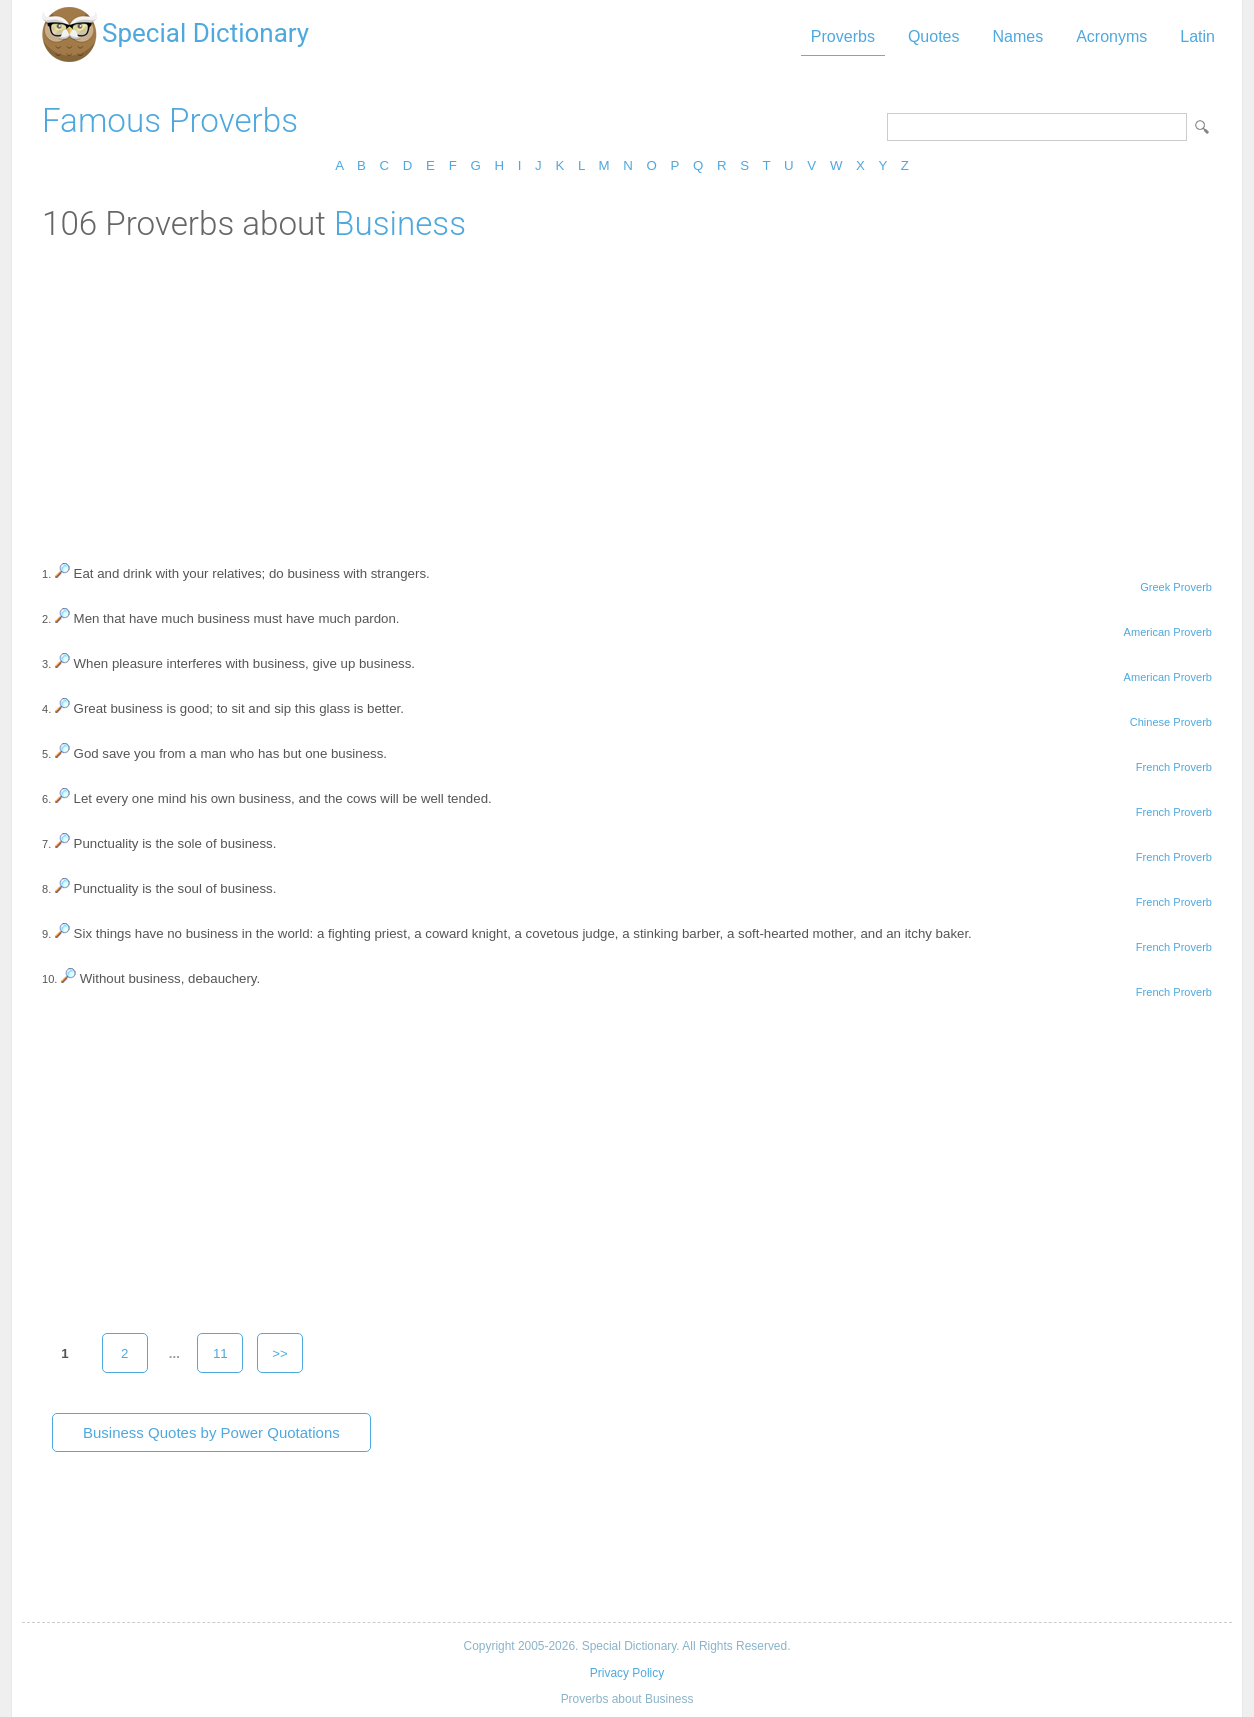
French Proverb (1174, 767)
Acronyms (1111, 36)
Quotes (934, 36)
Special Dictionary (205, 33)
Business (400, 223)
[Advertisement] (627, 393)
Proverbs (843, 36)
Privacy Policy (627, 1673)
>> (280, 1353)
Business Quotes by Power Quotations (211, 1432)
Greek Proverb (1176, 587)
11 (220, 1353)
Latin (1197, 36)
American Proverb (1168, 632)
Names (1017, 36)
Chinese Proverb (1171, 722)
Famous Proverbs (170, 120)
